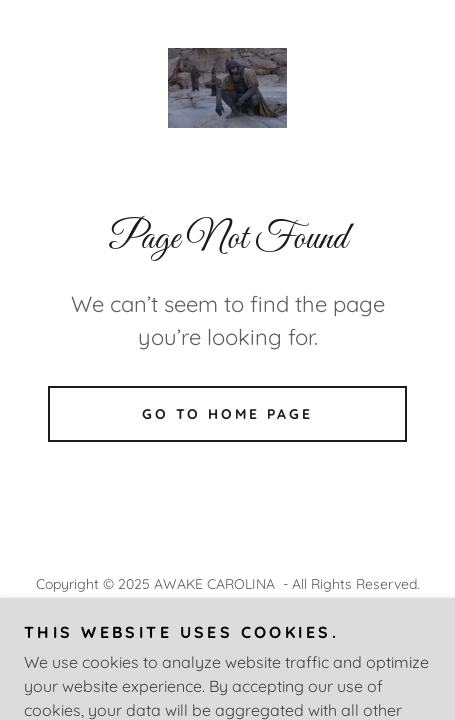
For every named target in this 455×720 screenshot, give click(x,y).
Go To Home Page (228, 414)
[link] (228, 88)
